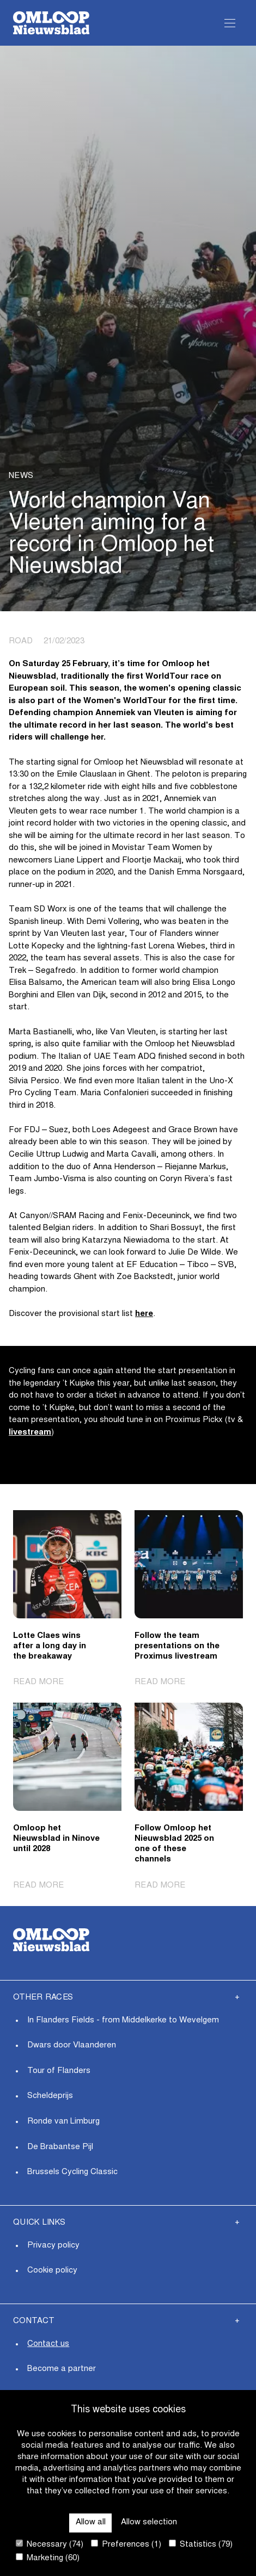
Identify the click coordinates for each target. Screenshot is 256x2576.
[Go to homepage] (51, 23)
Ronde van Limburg (63, 2122)
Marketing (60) (48, 2557)
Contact (33, 2321)
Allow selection (149, 2522)
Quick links (39, 2223)
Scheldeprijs (50, 2096)
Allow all (91, 2522)
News (21, 476)
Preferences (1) (126, 2544)
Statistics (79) (201, 2544)
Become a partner (61, 2369)
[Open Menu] (230, 23)
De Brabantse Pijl (60, 2147)
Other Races (43, 1998)
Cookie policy (52, 2271)
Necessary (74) (49, 2544)
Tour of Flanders (58, 2071)
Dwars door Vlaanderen (71, 2045)
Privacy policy (53, 2246)
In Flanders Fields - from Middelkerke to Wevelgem (123, 2020)
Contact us (48, 2344)
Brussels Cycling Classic (72, 2172)
